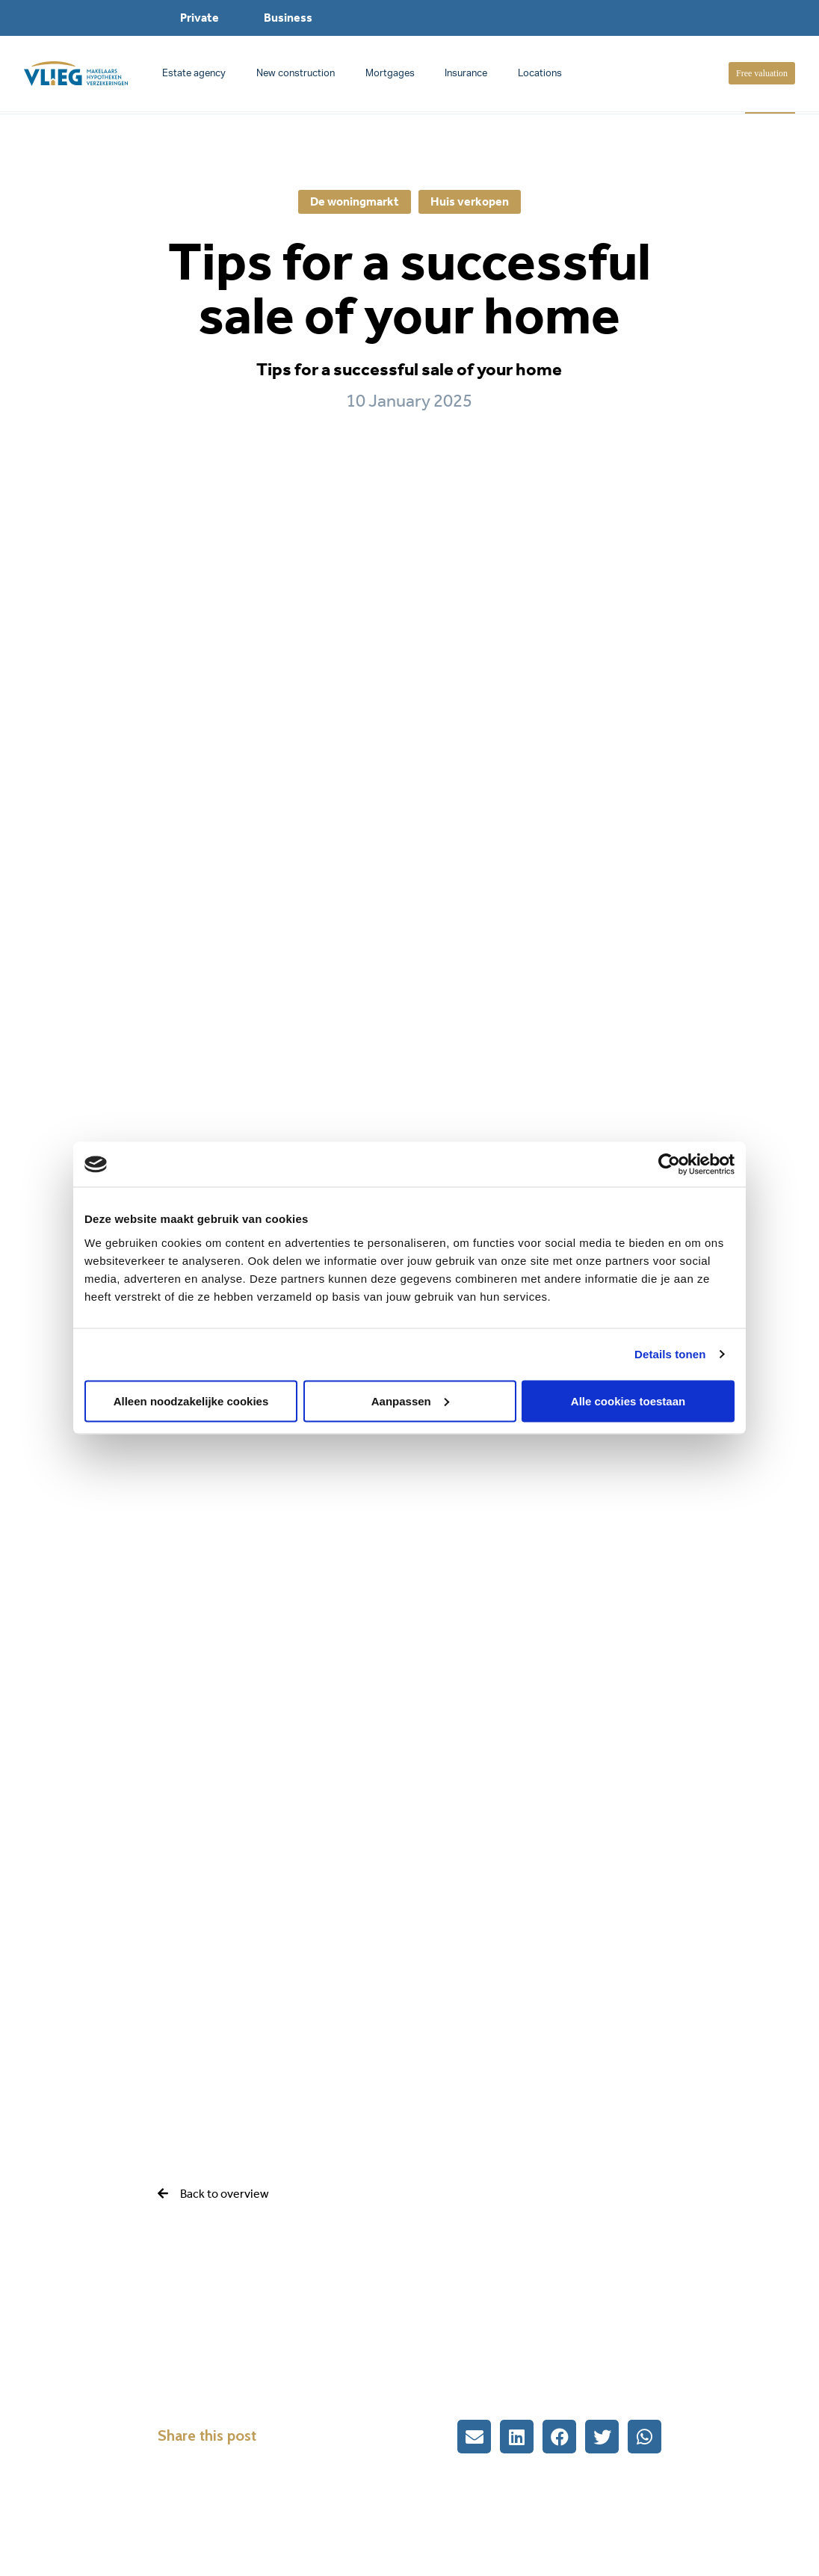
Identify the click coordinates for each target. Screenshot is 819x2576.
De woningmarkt (354, 201)
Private (199, 17)
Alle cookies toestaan (628, 1400)
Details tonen (669, 1354)
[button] (474, 2436)
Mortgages (390, 73)
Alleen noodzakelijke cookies (191, 1400)
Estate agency (194, 73)
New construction (295, 73)
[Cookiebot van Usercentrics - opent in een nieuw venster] (669, 1164)
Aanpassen (410, 1400)
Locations (540, 73)
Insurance (466, 73)
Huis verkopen (469, 201)
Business (288, 17)
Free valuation (762, 73)
